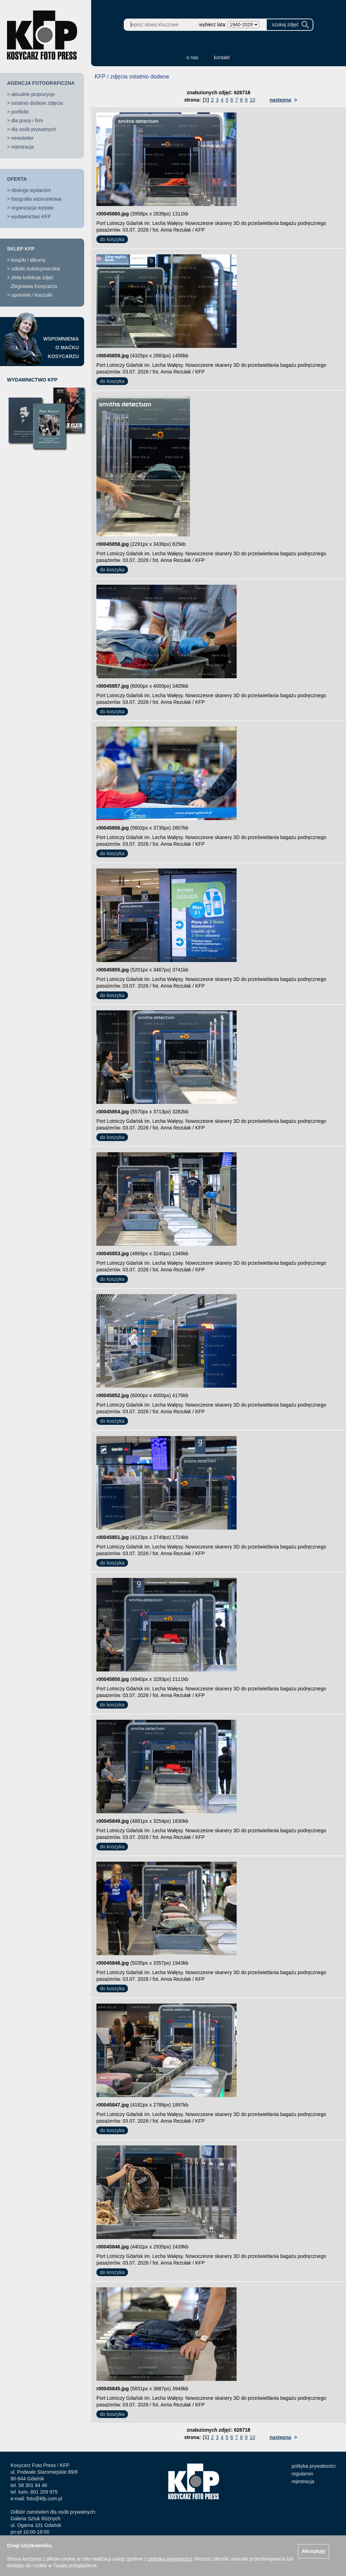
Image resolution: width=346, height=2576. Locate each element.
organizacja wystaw (32, 208)
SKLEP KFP (20, 249)
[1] (206, 100)
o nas (192, 57)
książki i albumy (28, 260)
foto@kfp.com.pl (44, 2498)
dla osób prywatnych (33, 129)
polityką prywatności (170, 2559)
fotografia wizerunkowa (36, 199)
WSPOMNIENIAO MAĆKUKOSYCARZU (61, 347)
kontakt (222, 57)
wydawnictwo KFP (31, 216)
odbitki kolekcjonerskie (35, 269)
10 (252, 100)
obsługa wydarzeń (31, 190)
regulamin (302, 2474)
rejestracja (22, 147)
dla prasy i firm (27, 120)
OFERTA (17, 179)
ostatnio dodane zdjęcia (37, 103)
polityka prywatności (313, 2466)
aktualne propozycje (33, 94)
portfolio (20, 112)
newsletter (22, 138)
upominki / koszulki (32, 295)
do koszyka (112, 239)
